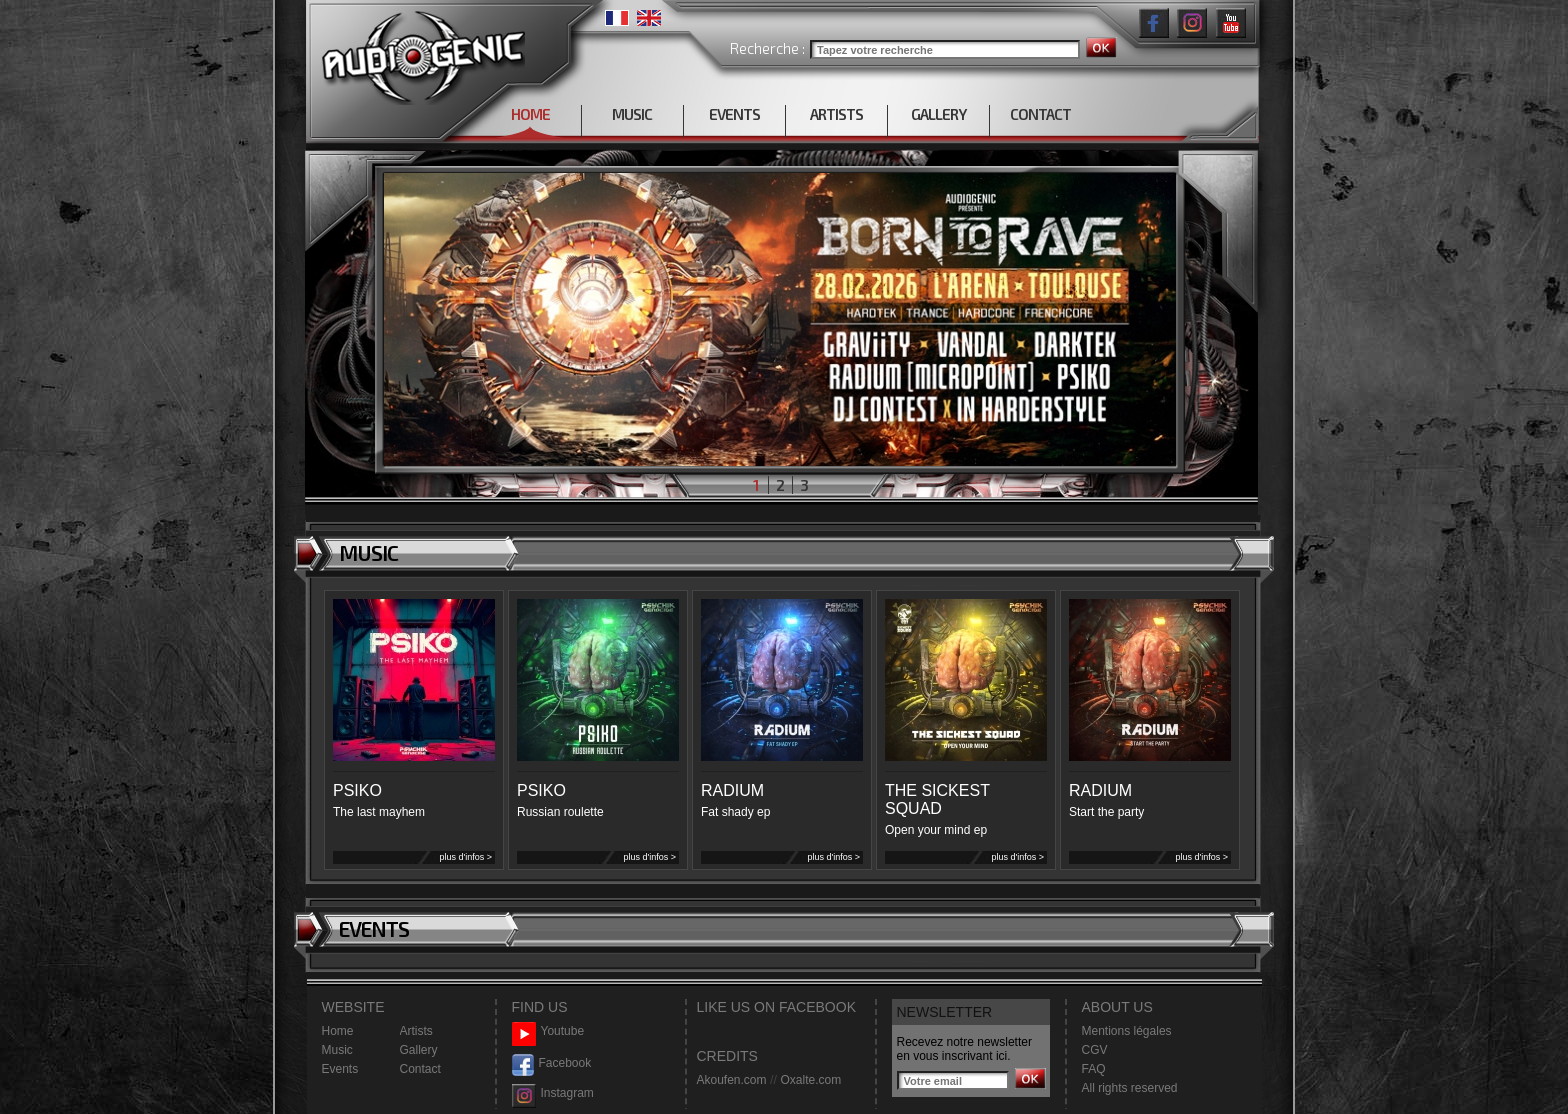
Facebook (552, 1063)
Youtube (548, 1031)
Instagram (553, 1093)
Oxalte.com (810, 1080)
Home (338, 1031)
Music (337, 1050)
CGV (1095, 1050)
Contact (420, 1069)
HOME (530, 114)
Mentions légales (1127, 1031)
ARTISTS (836, 114)
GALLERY (938, 114)
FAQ (1094, 1069)
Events (340, 1069)
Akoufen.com (732, 1080)
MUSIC (632, 114)
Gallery (419, 1050)
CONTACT (1040, 114)
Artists (416, 1031)
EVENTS (734, 114)
